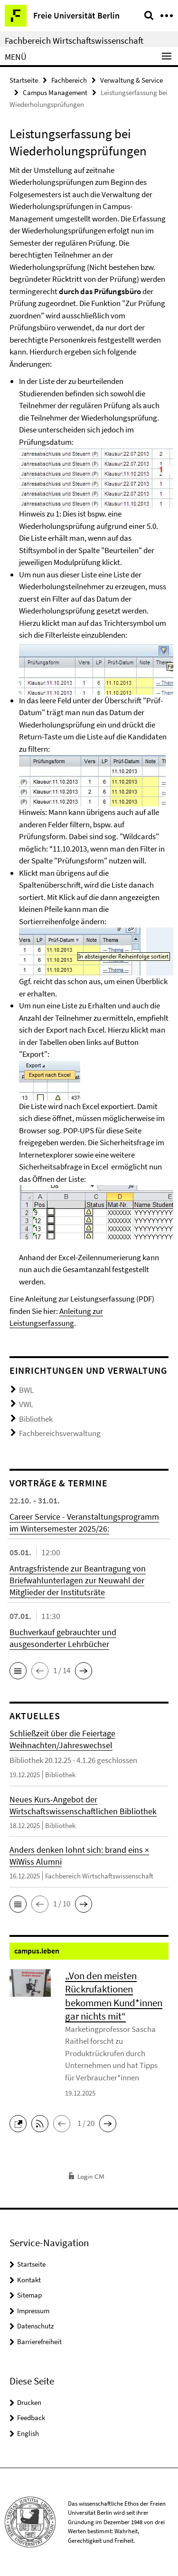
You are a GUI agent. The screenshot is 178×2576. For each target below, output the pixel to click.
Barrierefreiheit (39, 2341)
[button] (18, 1670)
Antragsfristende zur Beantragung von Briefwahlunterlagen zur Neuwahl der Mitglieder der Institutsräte (77, 1580)
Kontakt (29, 2279)
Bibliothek (36, 1419)
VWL (26, 1404)
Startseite (23, 80)
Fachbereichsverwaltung (60, 1433)
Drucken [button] (29, 2402)
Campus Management (55, 92)
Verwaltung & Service (131, 80)
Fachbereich (69, 80)
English (28, 2433)
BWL (26, 1390)
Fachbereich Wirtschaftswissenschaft (74, 40)
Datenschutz (35, 2325)
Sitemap (29, 2294)
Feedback (31, 2417)
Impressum (33, 2310)
